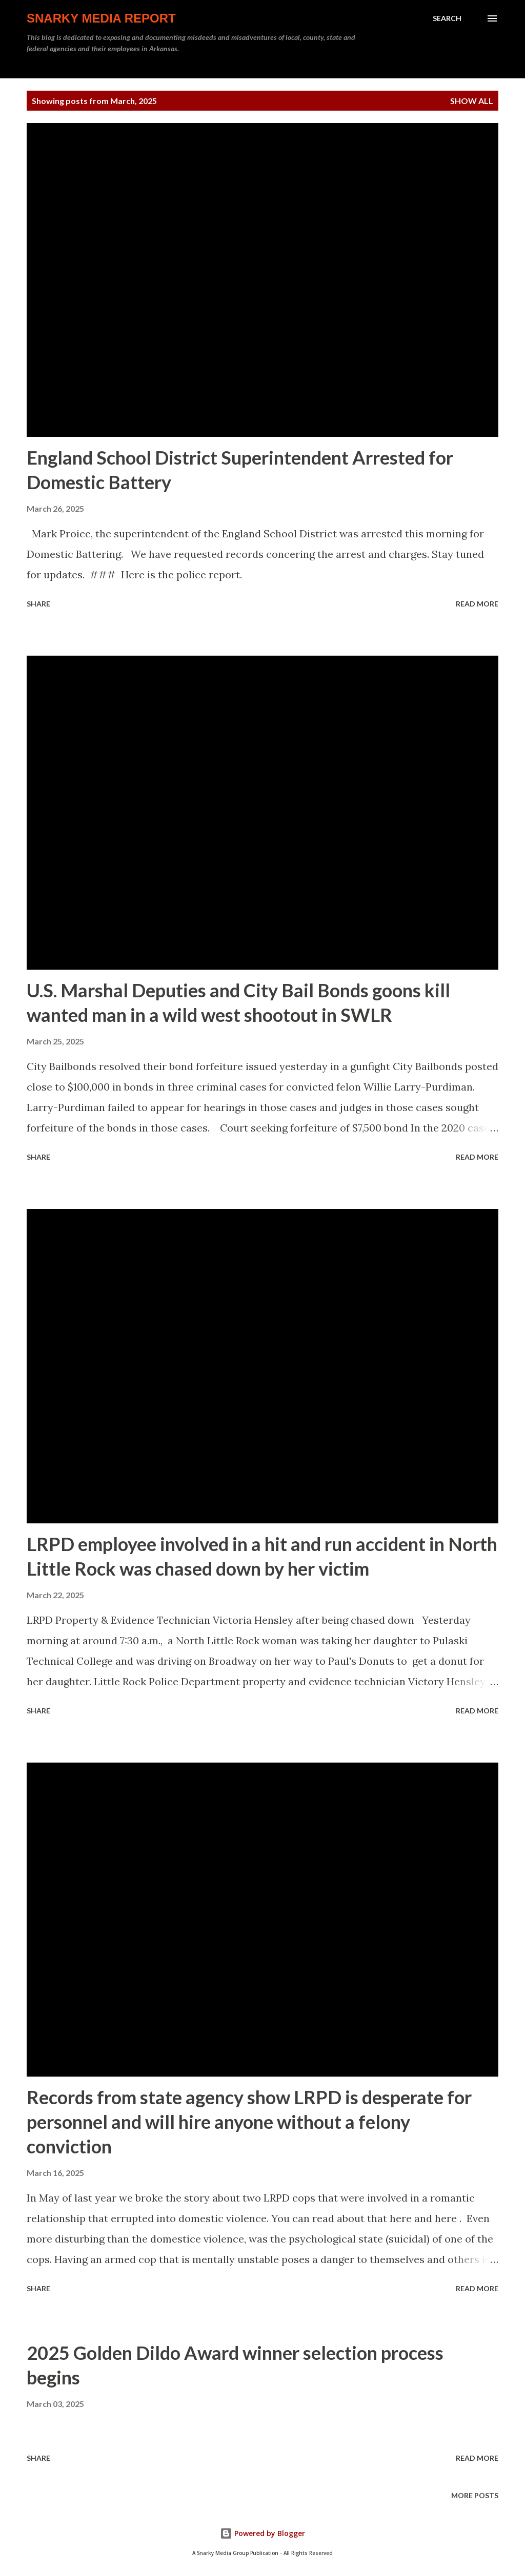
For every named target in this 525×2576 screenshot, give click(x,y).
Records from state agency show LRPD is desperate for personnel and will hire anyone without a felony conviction (249, 2122)
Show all (471, 101)
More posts (474, 2495)
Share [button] (38, 603)
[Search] (447, 18)
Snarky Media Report (101, 18)
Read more (477, 603)
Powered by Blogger (262, 2533)
